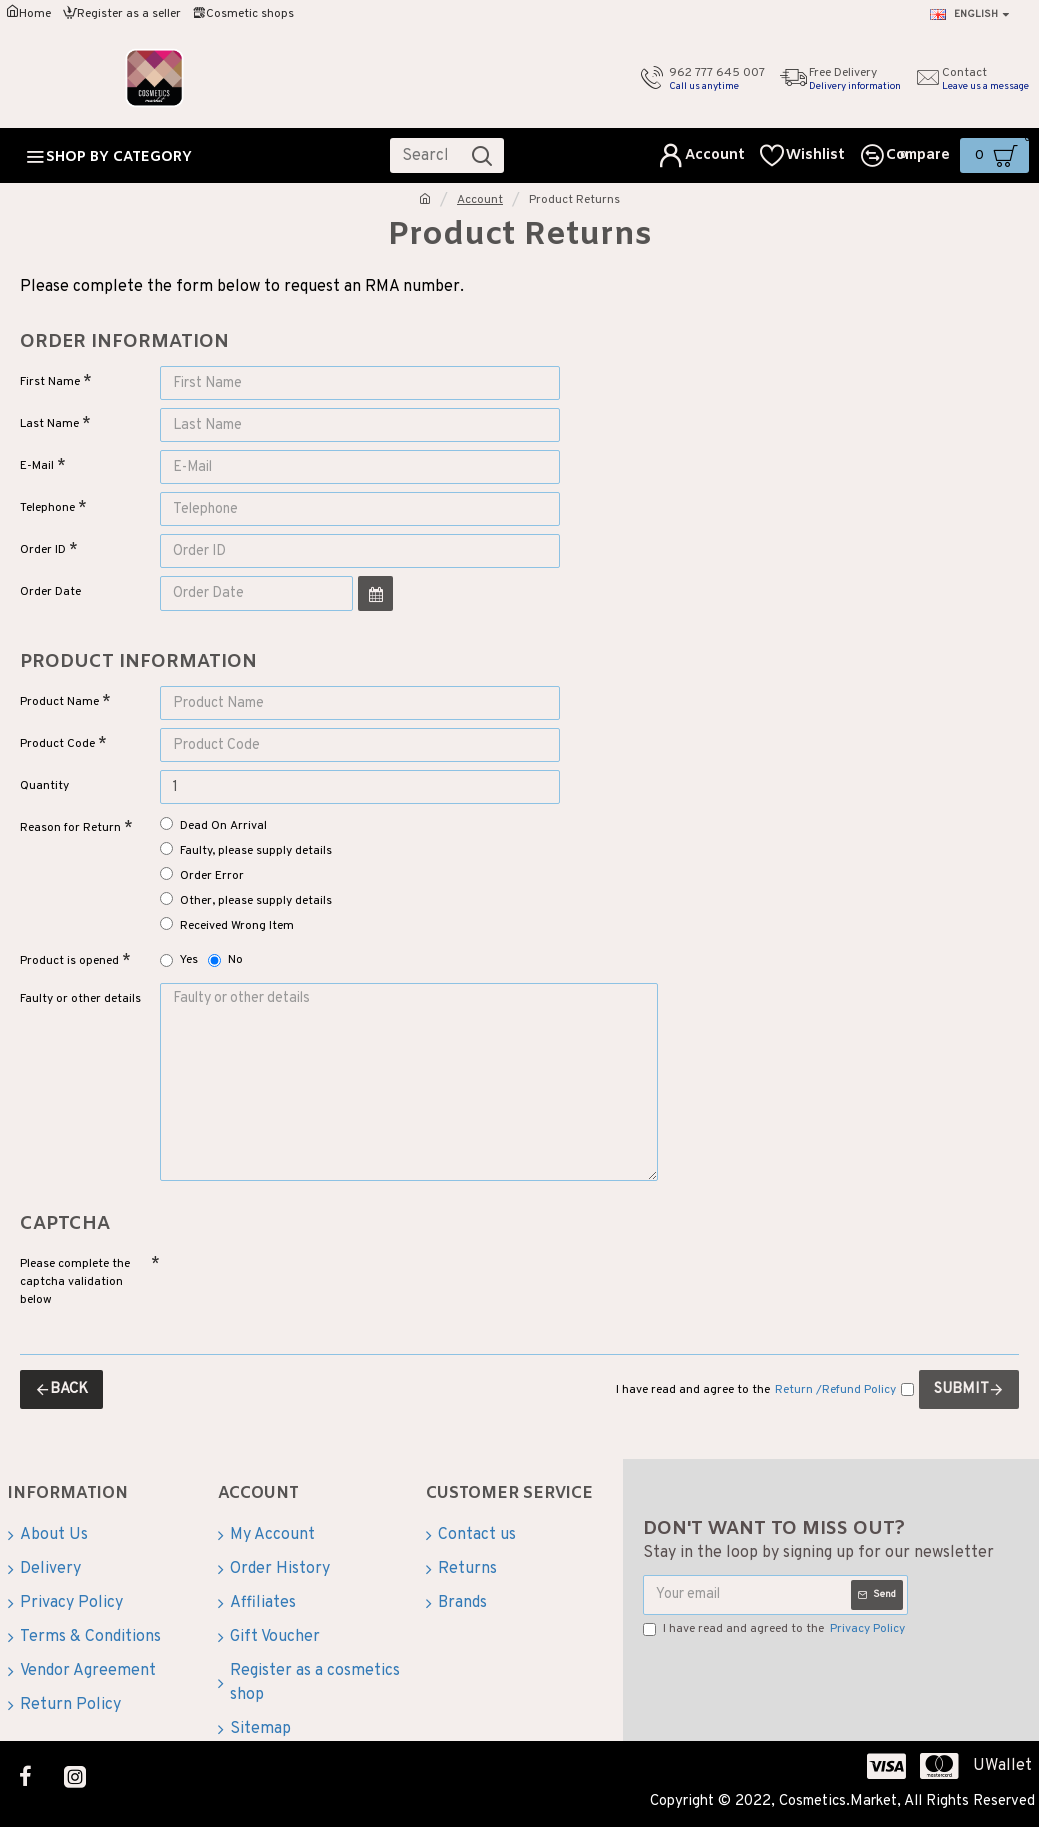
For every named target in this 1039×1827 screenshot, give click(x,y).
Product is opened (69, 961)
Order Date (50, 592)
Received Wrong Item (227, 925)
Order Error (202, 875)
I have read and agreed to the (775, 1627)
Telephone (47, 508)
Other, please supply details (246, 900)
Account (480, 200)
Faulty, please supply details (246, 850)
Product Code (57, 744)
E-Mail (37, 466)
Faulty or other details (80, 999)
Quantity (44, 786)
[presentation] (300, 1282)
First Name (50, 382)
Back (69, 1387)
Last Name (49, 424)
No (225, 960)
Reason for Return (70, 828)
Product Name (59, 702)
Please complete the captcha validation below (75, 1280)
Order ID (43, 550)
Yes (179, 960)
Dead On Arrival (213, 825)
